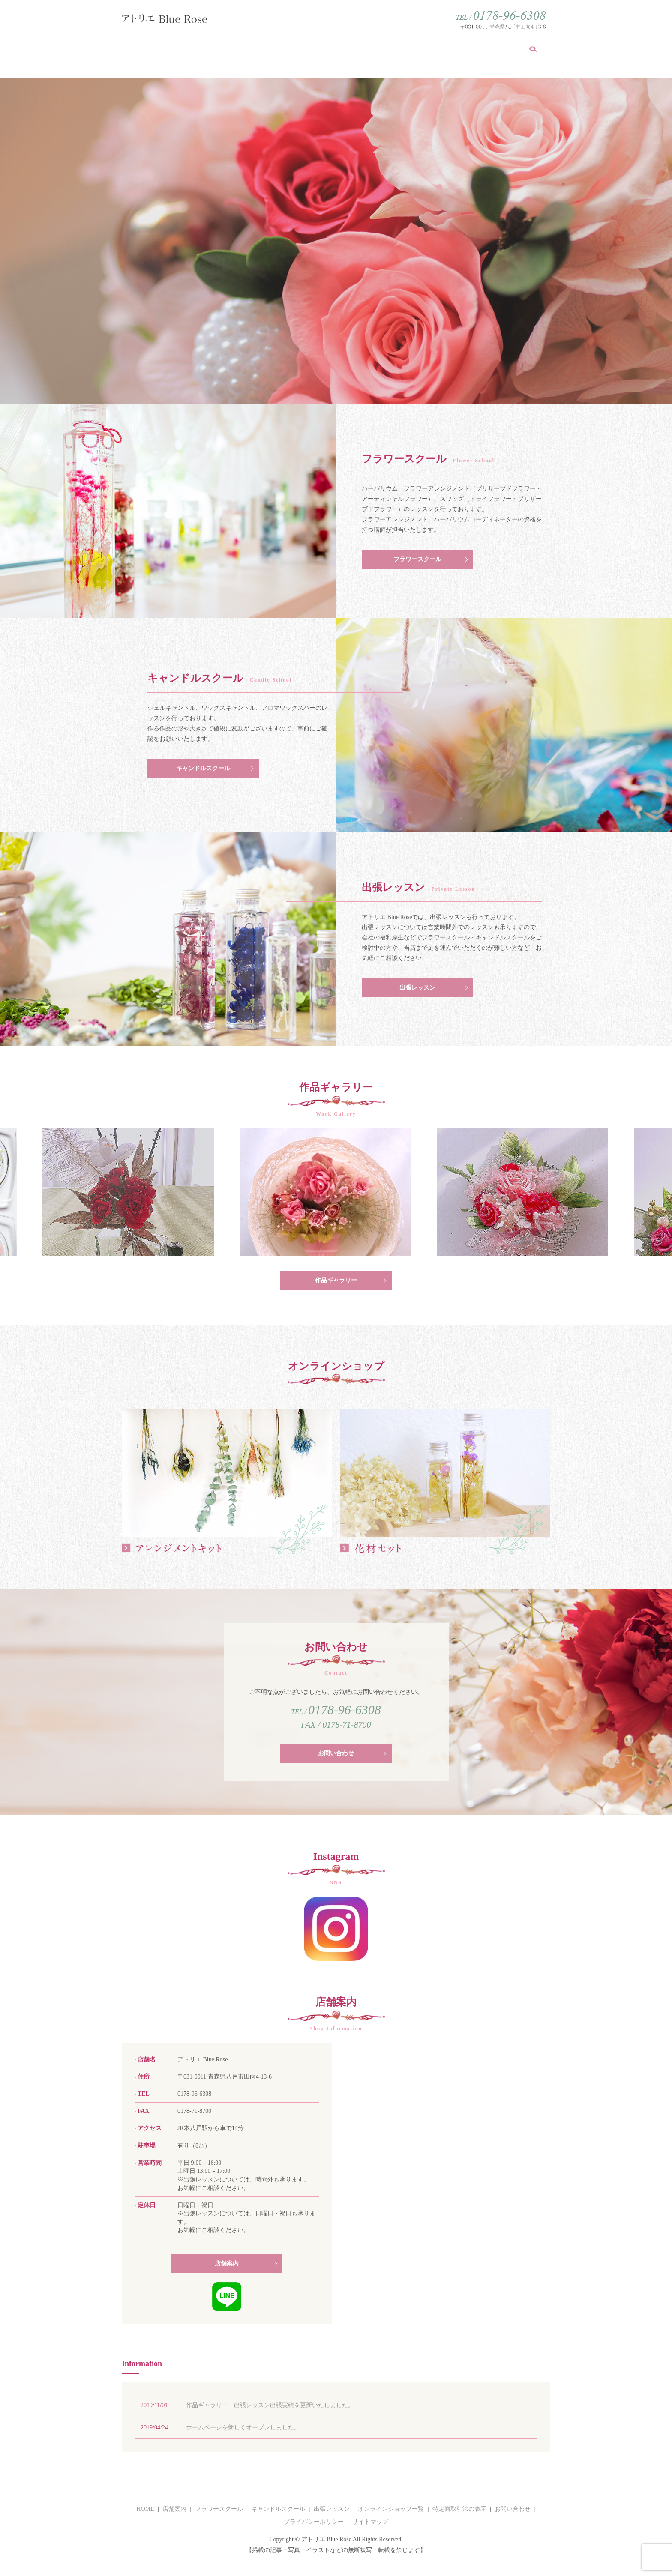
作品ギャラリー (400, 55)
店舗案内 (167, 55)
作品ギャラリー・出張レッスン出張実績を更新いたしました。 (270, 2411)
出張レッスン (346, 55)
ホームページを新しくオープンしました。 (243, 2432)
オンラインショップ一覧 (472, 55)
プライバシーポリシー (314, 2527)
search (538, 60)
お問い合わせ (336, 1759)
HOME (135, 55)
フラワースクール (216, 55)
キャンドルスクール (285, 55)
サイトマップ (370, 2527)
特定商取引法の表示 (459, 2514)
